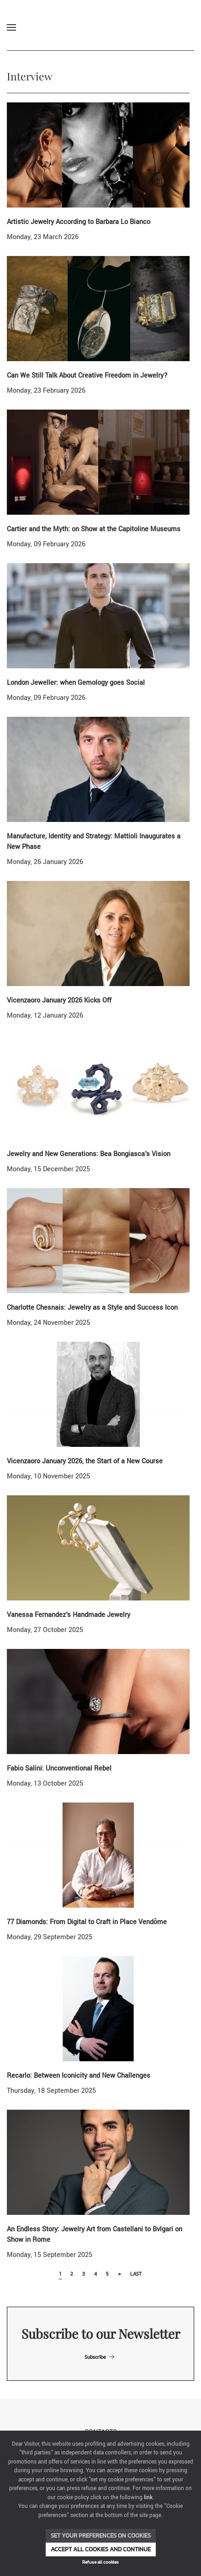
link (148, 2497)
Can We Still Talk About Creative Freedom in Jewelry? (87, 375)
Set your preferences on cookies (101, 2535)
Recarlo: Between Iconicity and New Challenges (78, 2075)
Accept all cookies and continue (101, 2549)
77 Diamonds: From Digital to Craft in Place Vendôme (87, 1922)
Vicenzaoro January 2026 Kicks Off (59, 1000)
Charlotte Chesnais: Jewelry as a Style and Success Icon (92, 1307)
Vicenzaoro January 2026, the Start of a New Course (85, 1461)
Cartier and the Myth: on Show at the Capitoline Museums (93, 529)
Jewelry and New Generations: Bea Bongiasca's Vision (88, 1154)
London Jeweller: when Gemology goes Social (76, 683)
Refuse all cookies (100, 2562)
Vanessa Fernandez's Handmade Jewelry (68, 1615)
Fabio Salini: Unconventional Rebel (59, 1768)
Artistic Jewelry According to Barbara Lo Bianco (78, 222)
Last (136, 2273)
